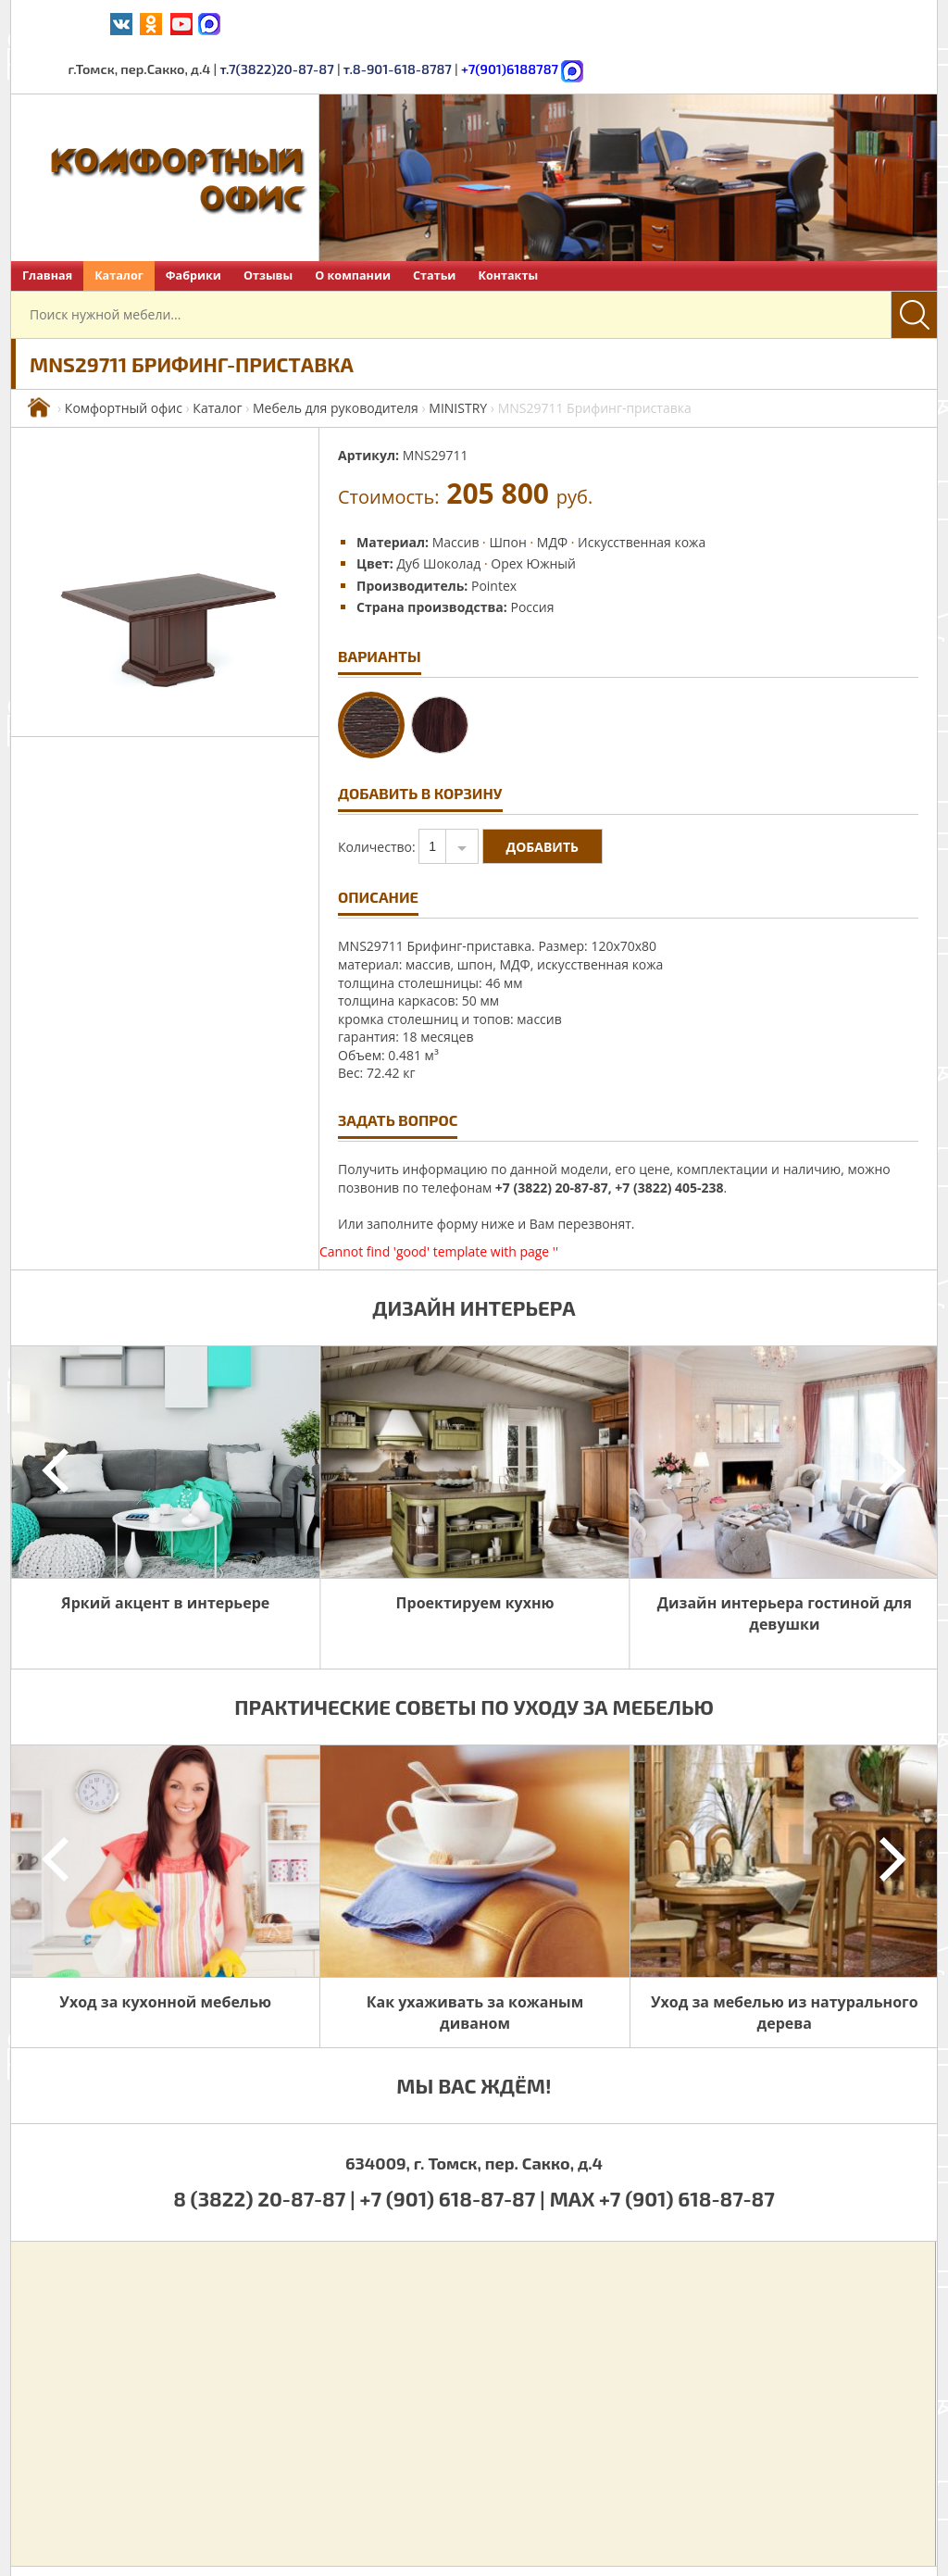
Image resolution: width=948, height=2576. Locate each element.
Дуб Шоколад (438, 516)
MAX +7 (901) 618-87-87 (662, 2151)
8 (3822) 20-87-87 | (266, 2151)
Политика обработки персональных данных (671, 2547)
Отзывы (268, 228)
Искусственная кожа (641, 495)
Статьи (434, 228)
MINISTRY (458, 360)
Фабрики (193, 228)
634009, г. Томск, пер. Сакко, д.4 (474, 2116)
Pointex (494, 538)
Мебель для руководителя (335, 360)
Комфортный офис (123, 360)
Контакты (508, 228)
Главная (47, 228)
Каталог (118, 228)
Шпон (507, 495)
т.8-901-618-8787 (697, 23)
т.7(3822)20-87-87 (580, 23)
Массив (456, 495)
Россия (532, 560)
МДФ (552, 495)
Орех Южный (533, 516)
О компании (353, 228)
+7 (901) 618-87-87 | (452, 2151)
